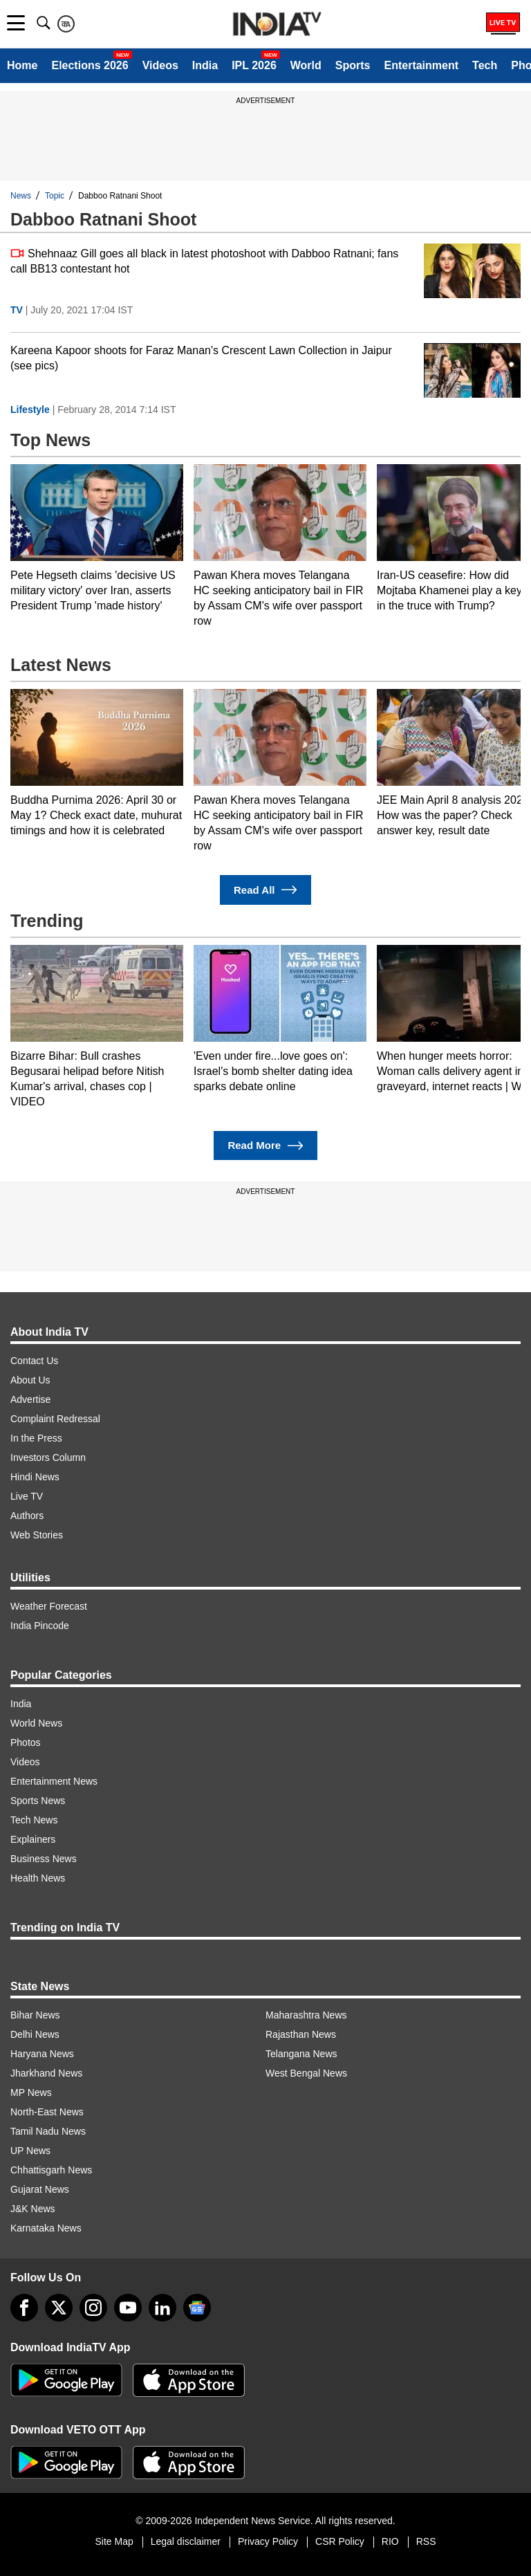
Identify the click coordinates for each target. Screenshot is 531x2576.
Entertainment (421, 65)
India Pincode (39, 1625)
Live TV (26, 1496)
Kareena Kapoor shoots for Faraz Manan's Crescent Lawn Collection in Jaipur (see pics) (201, 357)
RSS (426, 2541)
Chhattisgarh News (51, 2169)
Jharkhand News (46, 2073)
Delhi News (34, 2034)
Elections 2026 (89, 65)
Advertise (30, 1399)
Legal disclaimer (186, 2541)
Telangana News (301, 2053)
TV (16, 309)
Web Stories (36, 1534)
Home (22, 65)
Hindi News (34, 1476)
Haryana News (42, 2053)
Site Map (114, 2541)
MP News (31, 2092)
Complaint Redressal (55, 1418)
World (306, 65)
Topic (54, 196)
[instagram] (93, 2307)
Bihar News (35, 2015)
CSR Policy (339, 2541)
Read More (265, 1146)
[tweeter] (59, 2307)
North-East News (47, 2111)
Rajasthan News (301, 2034)
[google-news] (197, 2307)
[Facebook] (24, 2307)
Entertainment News (53, 1781)
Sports (353, 65)
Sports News (37, 1800)
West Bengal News (306, 2073)
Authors (27, 1515)
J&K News (32, 2208)
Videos (160, 65)
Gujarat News (39, 2189)
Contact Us (34, 1360)
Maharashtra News (306, 2015)
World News (36, 1723)
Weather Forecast (48, 1606)
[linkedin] (162, 2307)
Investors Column (48, 1457)
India (205, 65)
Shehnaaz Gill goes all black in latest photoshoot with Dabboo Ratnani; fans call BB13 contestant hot (204, 260)
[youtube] (128, 2307)
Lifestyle (30, 409)
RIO (390, 2541)
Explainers (32, 1839)
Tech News (33, 1819)
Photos (25, 1742)
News (20, 196)
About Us (30, 1380)
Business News (43, 1858)
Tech (484, 65)
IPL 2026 (254, 65)
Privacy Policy (268, 2541)
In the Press (36, 1438)
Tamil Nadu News (48, 2131)
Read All (265, 890)
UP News (30, 2150)
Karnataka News (46, 2228)
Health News (37, 1878)
